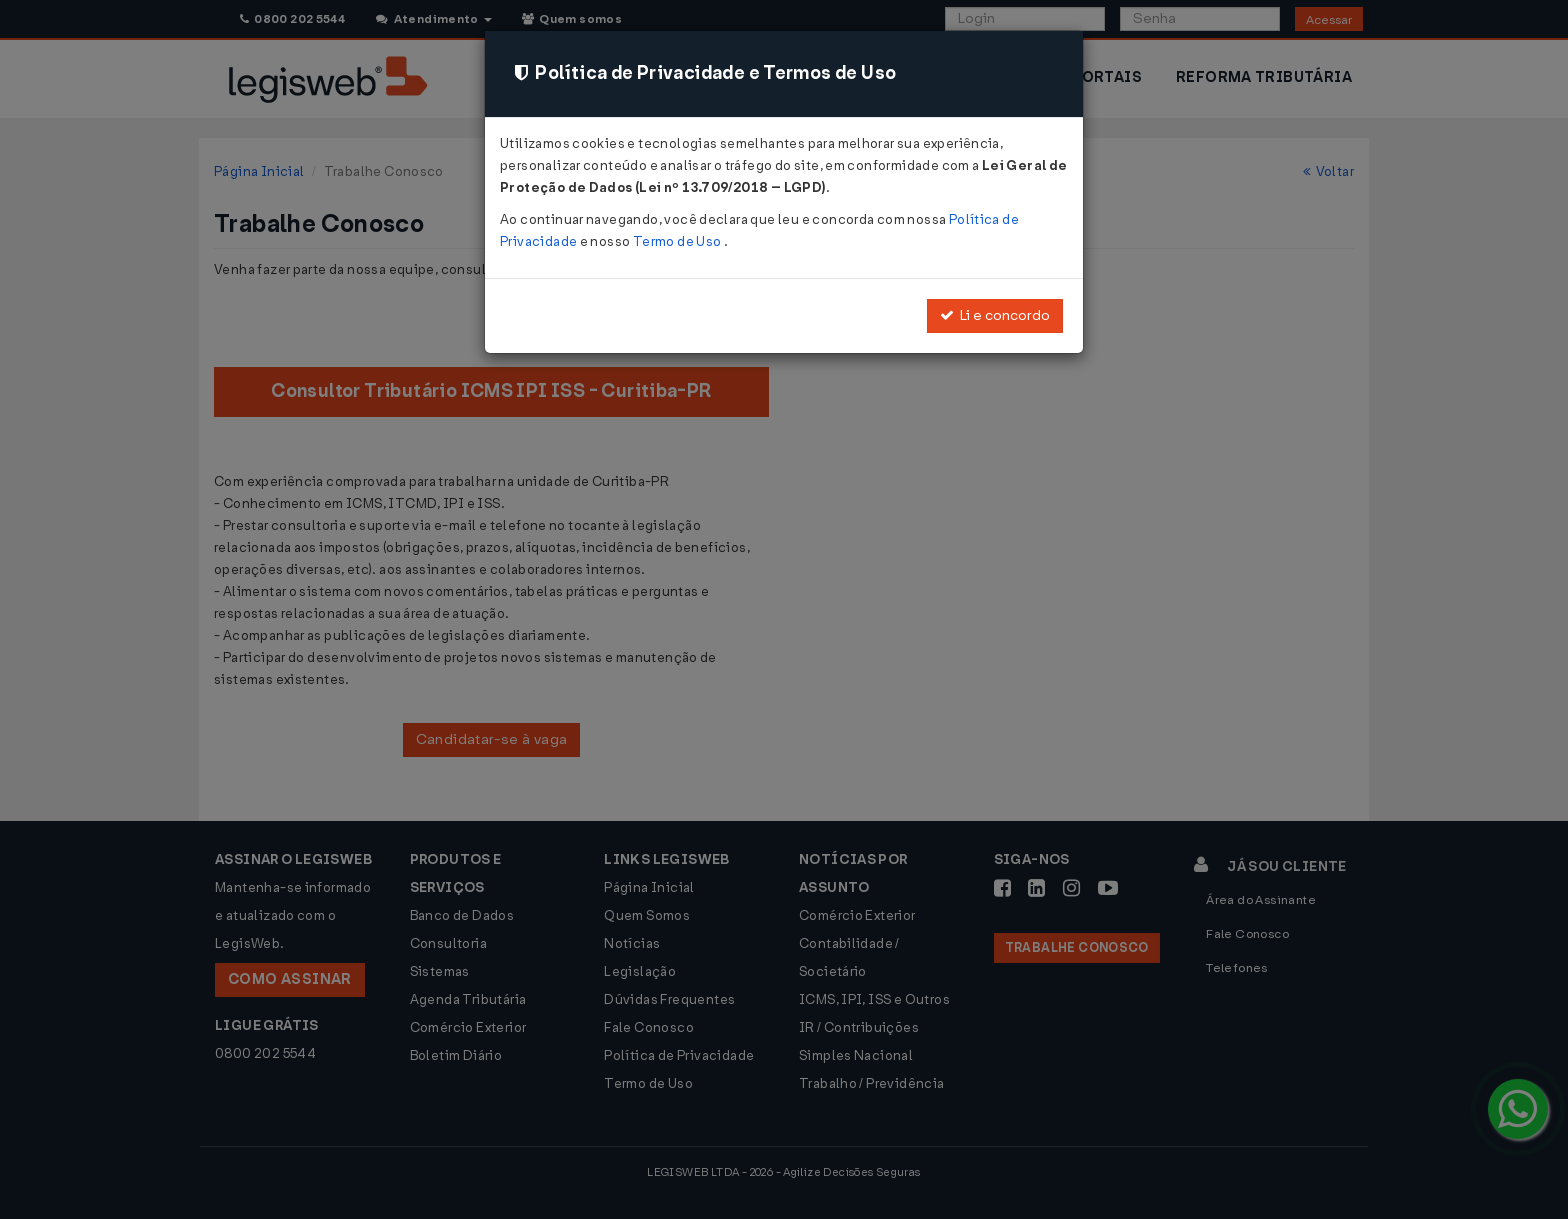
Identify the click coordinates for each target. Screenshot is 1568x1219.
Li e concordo (995, 315)
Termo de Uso (678, 241)
